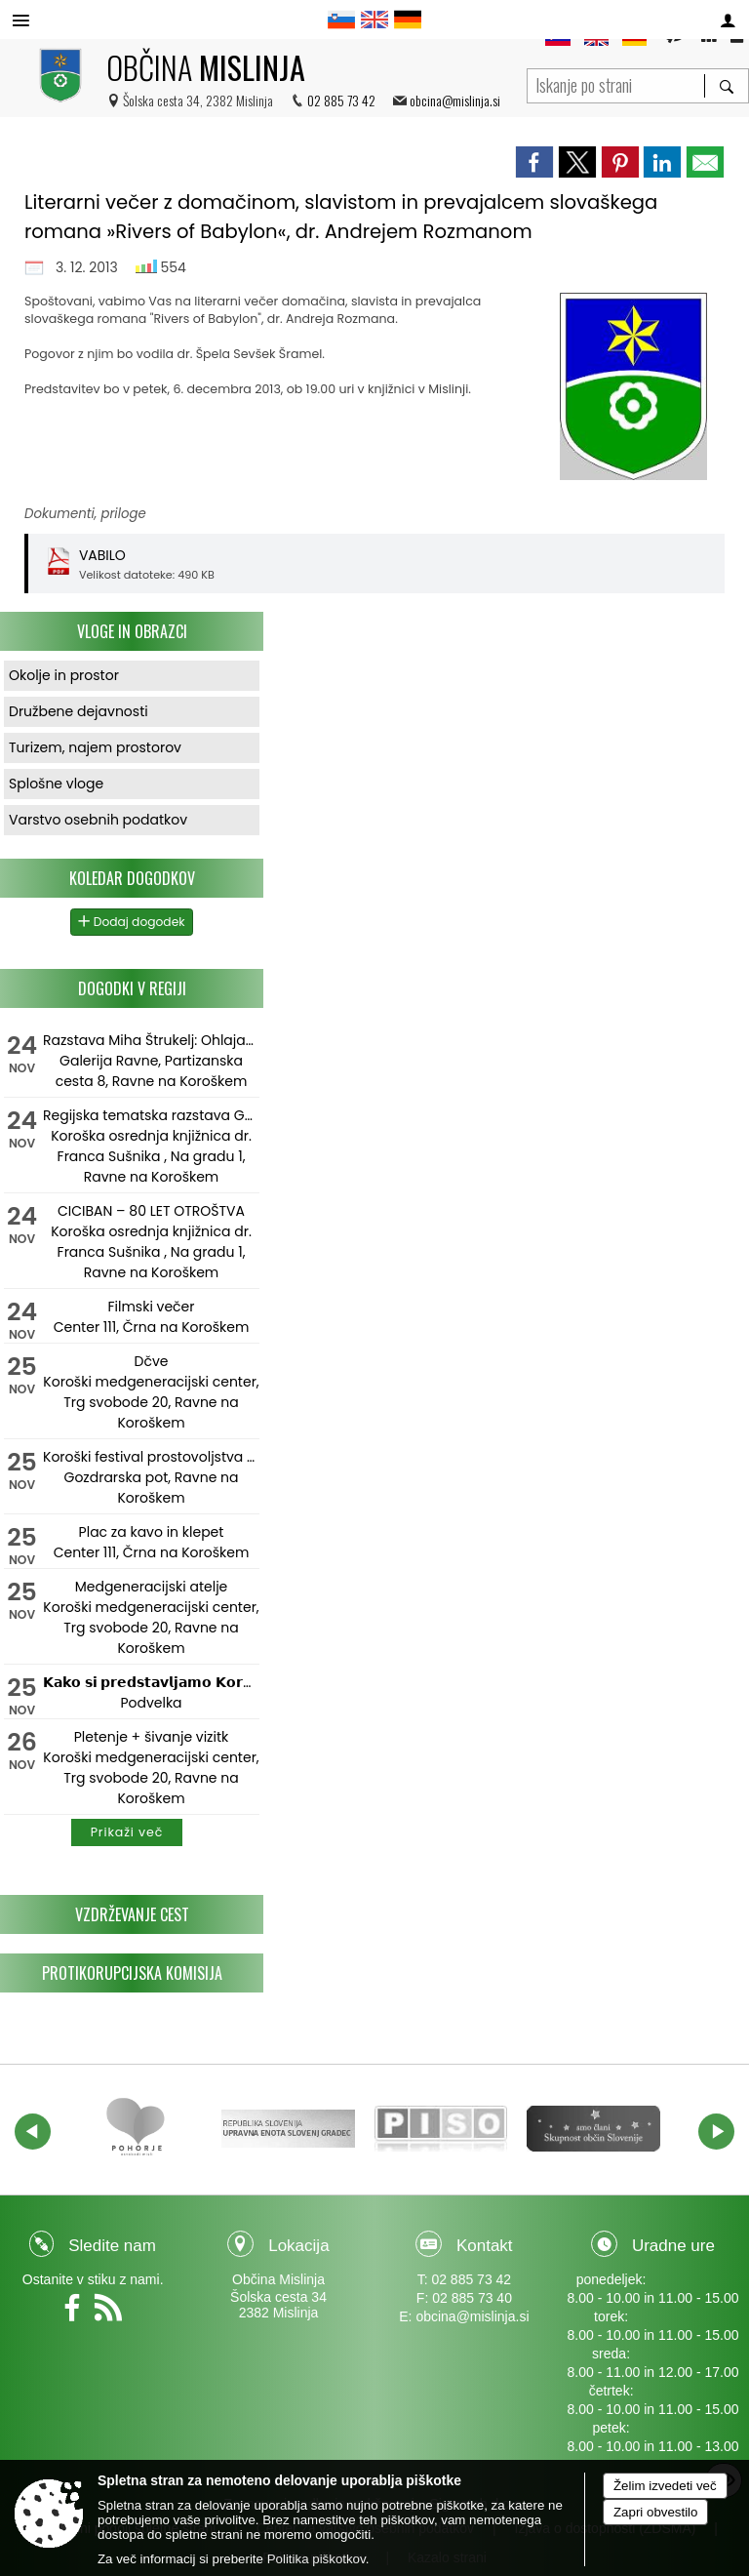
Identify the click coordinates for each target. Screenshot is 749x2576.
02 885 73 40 (472, 2298)
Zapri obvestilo (655, 2512)
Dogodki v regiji (132, 988)
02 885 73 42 (341, 100)
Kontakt (484, 2245)
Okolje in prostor (64, 675)
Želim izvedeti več (665, 2485)
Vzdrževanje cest (132, 1914)
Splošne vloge (56, 783)
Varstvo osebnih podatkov (98, 819)
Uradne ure (673, 2245)
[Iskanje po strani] (616, 83)
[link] (534, 162)
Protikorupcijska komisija (132, 1973)
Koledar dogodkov (132, 878)
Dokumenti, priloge (85, 513)
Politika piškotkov (316, 2559)
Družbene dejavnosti (78, 711)
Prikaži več (127, 1832)
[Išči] (726, 86)
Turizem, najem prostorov (95, 747)
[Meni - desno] (728, 21)
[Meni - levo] (21, 21)
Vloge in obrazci (132, 631)
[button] (33, 2131)
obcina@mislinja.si (455, 100)
